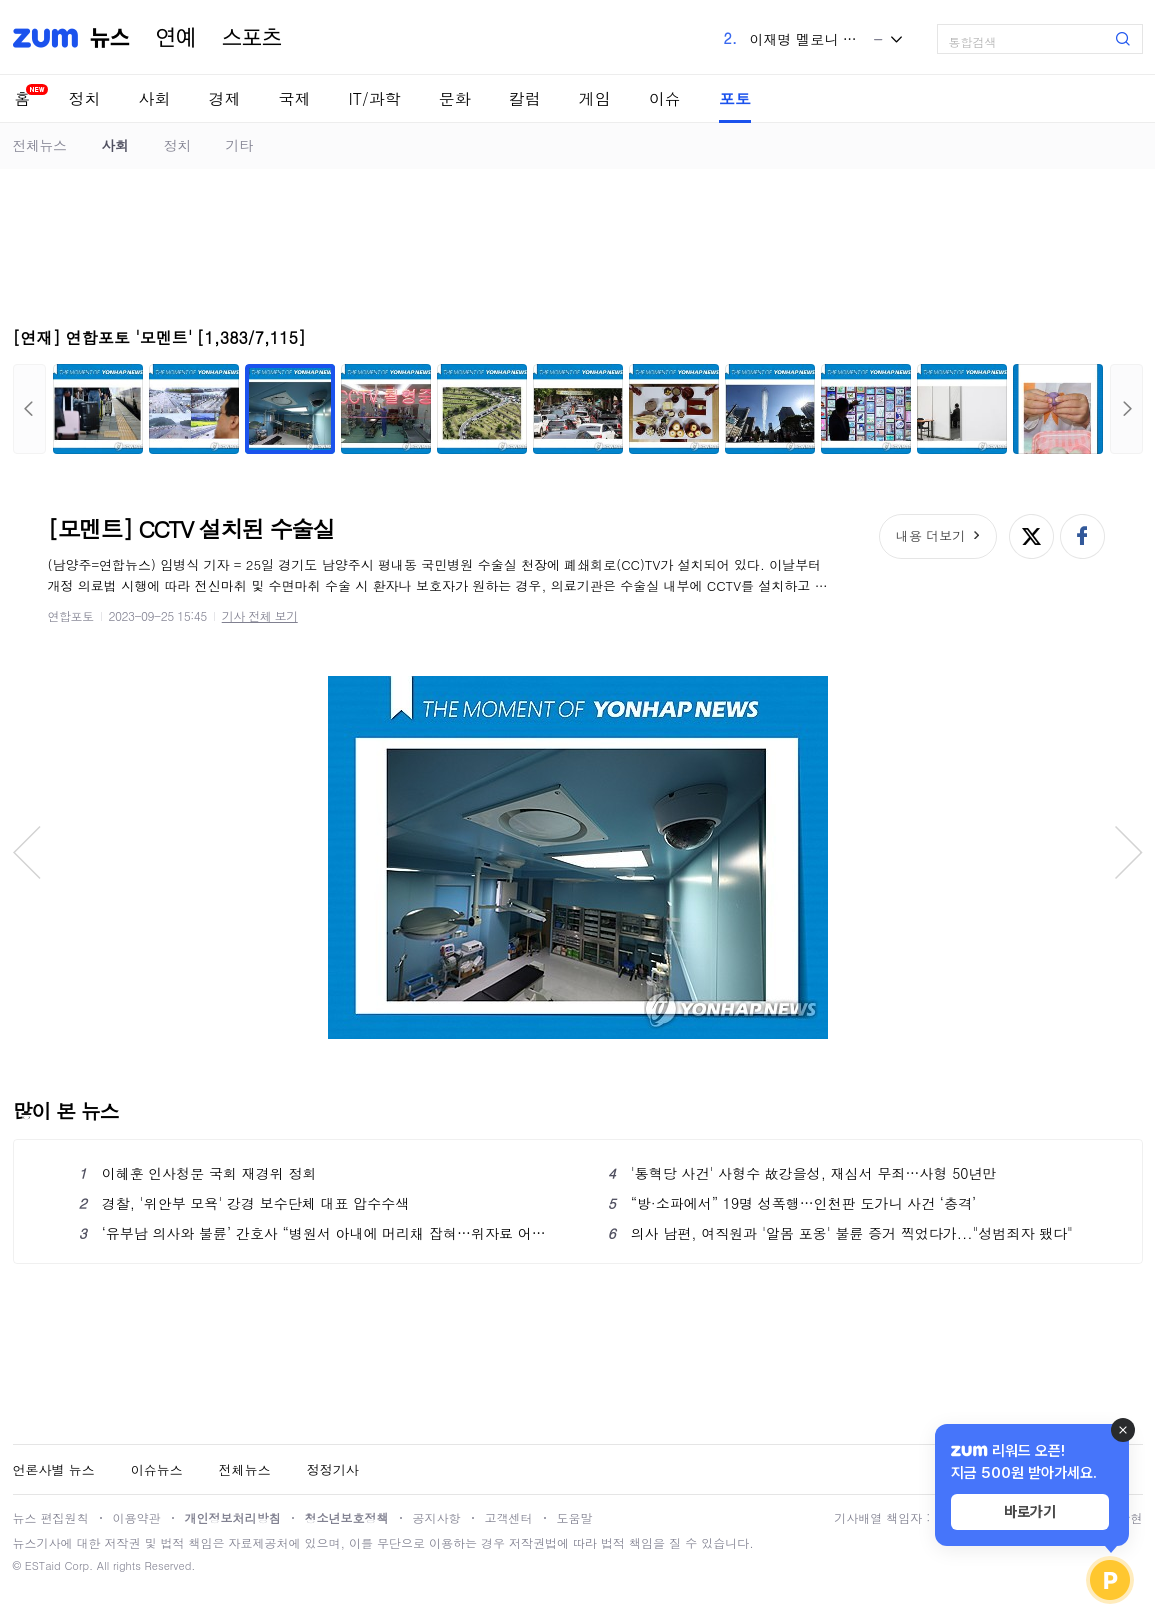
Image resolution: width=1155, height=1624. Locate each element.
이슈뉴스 (157, 1469)
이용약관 (137, 1517)
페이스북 (1082, 536)
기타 (239, 145)
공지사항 (437, 1517)
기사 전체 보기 (260, 615)
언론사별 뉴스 (54, 1469)
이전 (29, 409)
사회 (155, 98)
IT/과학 (375, 98)
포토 (735, 98)
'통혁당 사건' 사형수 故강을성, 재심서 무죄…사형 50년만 (802, 1173)
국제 (295, 98)
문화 (455, 98)
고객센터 (509, 1517)
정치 (85, 98)
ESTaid (43, 1565)
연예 (176, 38)
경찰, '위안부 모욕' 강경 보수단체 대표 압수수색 (244, 1203)
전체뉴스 (40, 145)
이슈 (665, 98)
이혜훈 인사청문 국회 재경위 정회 (198, 1173)
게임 (595, 98)
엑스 (1031, 536)
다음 (1126, 409)
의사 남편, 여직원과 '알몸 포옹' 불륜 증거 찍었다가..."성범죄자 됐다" (840, 1233)
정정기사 (333, 1469)
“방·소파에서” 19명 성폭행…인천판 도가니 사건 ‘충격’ (792, 1203)
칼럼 (525, 98)
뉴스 (110, 38)
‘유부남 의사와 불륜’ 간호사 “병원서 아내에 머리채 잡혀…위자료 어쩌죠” (313, 1233)
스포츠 (252, 38)
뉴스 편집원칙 (51, 1517)
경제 (225, 98)
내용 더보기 (930, 535)
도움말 (575, 1517)
